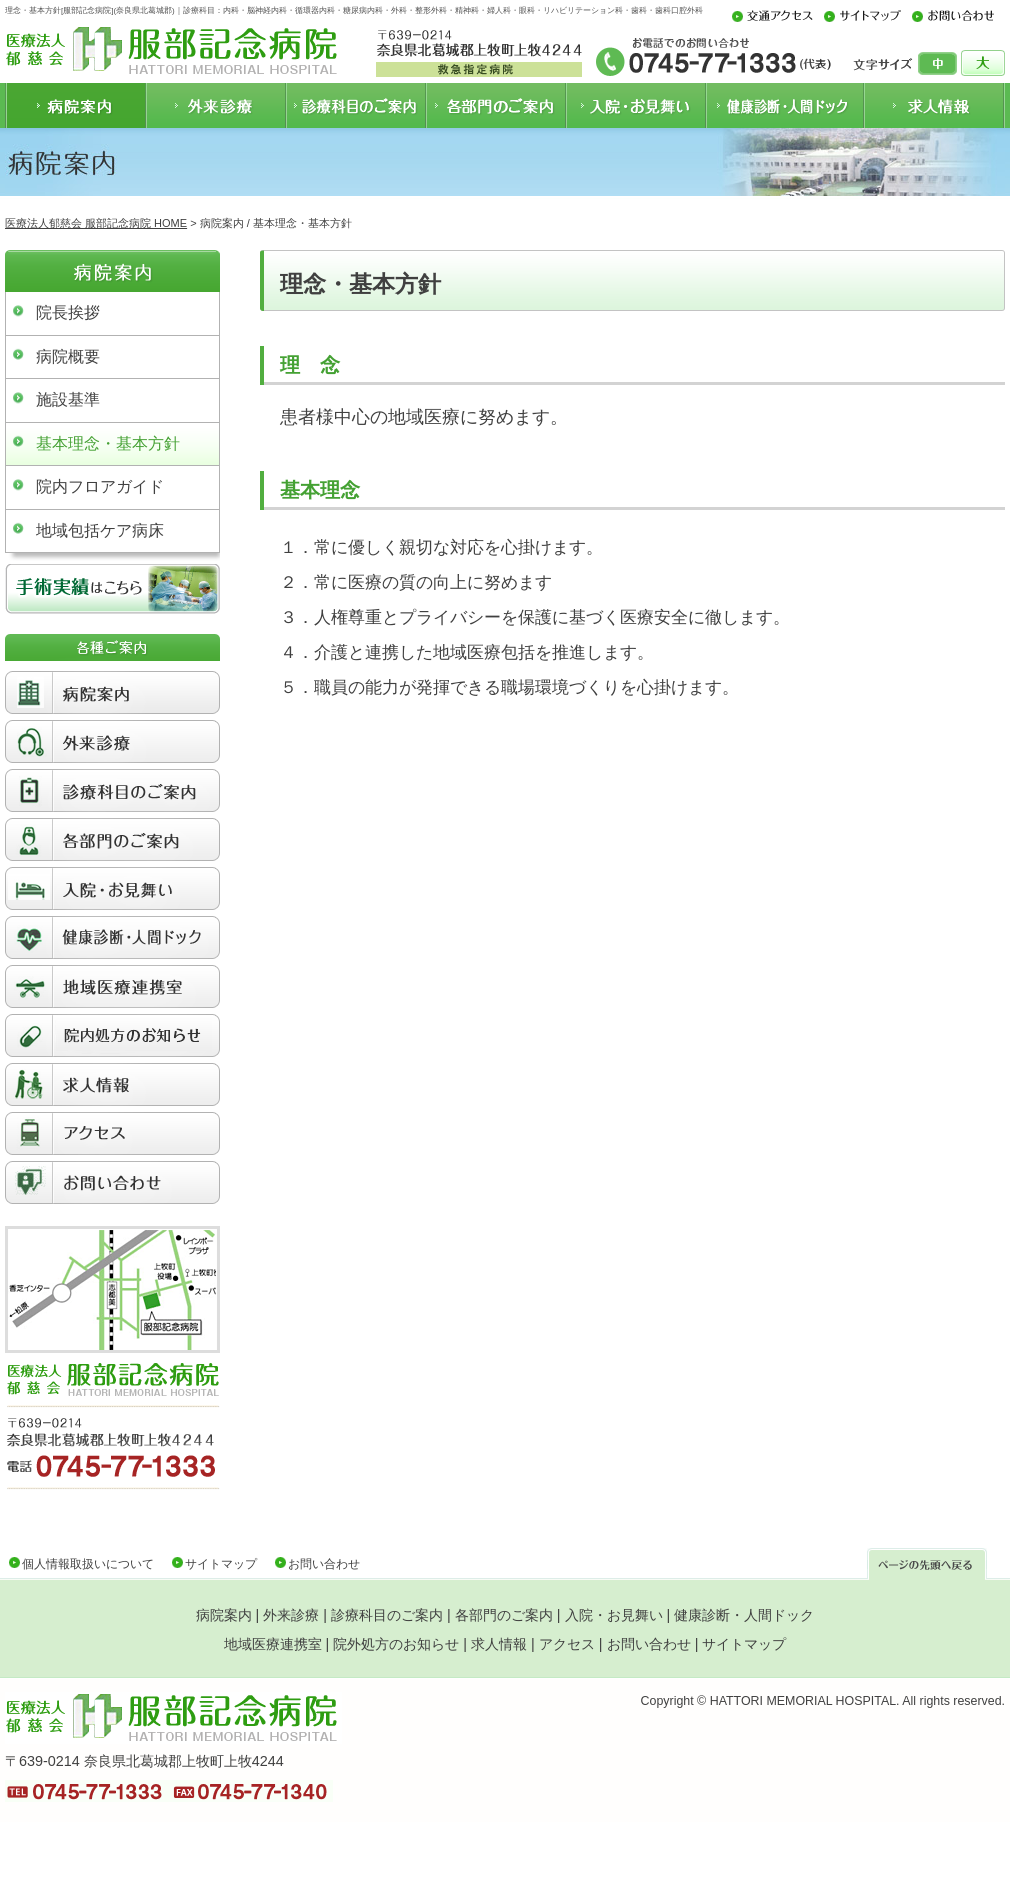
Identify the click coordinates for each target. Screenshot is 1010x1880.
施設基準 (68, 399)
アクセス (567, 1644)
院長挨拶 (68, 312)
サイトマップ (221, 1564)
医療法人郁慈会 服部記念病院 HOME (96, 223)
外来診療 (291, 1615)
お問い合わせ (324, 1564)
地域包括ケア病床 (100, 530)
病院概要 (68, 356)
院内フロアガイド (100, 486)
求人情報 (499, 1644)
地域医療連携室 (273, 1644)
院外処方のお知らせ (396, 1644)
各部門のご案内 (504, 1615)
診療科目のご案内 (387, 1615)
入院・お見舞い (614, 1615)
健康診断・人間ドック (744, 1615)
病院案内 (224, 1615)
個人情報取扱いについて (88, 1564)
